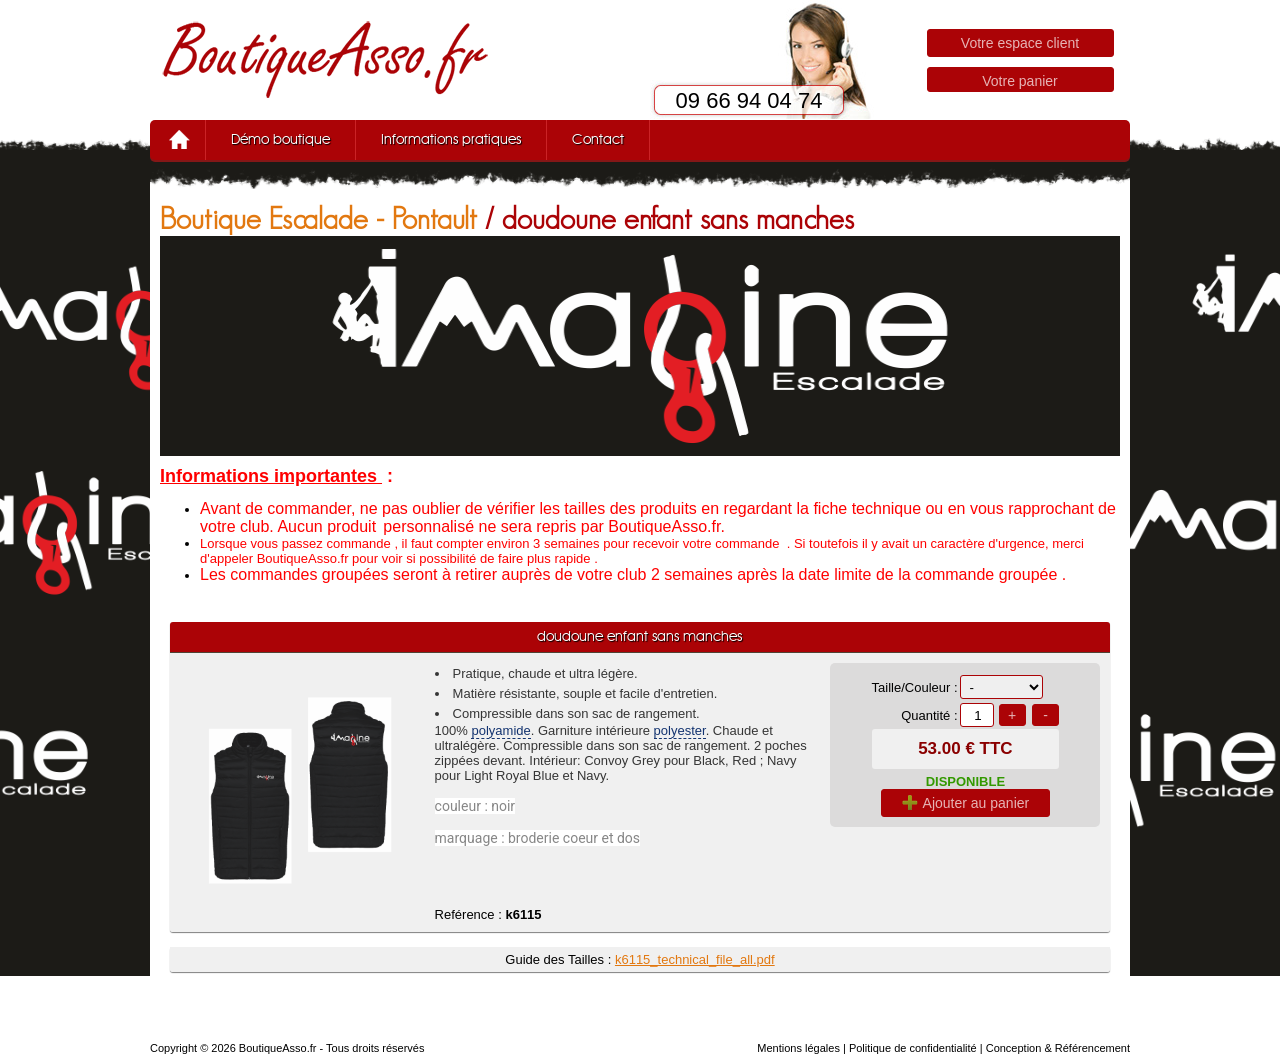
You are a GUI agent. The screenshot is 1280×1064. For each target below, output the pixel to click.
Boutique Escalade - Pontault (318, 218)
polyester (680, 730)
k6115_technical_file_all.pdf (695, 959)
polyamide (500, 730)
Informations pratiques (451, 140)
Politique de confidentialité (913, 1048)
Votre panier (1020, 81)
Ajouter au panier (966, 803)
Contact (598, 140)
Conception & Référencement (1058, 1048)
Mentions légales (798, 1048)
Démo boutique (280, 140)
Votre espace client (1020, 43)
